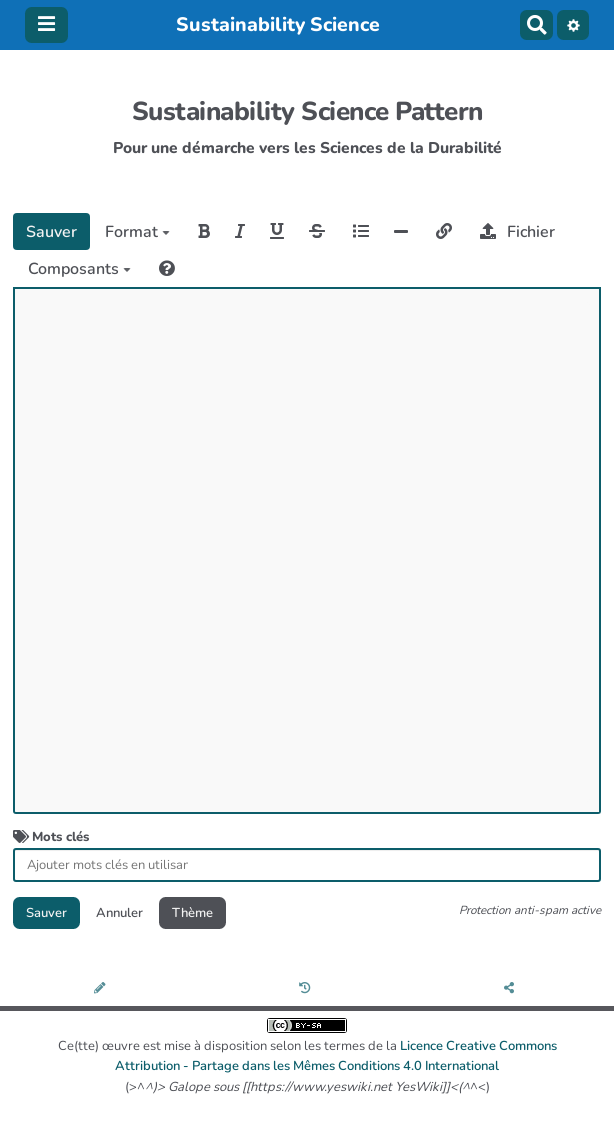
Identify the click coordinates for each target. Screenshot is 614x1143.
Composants (79, 269)
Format (137, 232)
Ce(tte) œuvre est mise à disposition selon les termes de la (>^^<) (307, 1057)
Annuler (119, 913)
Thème (192, 913)
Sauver (51, 232)
